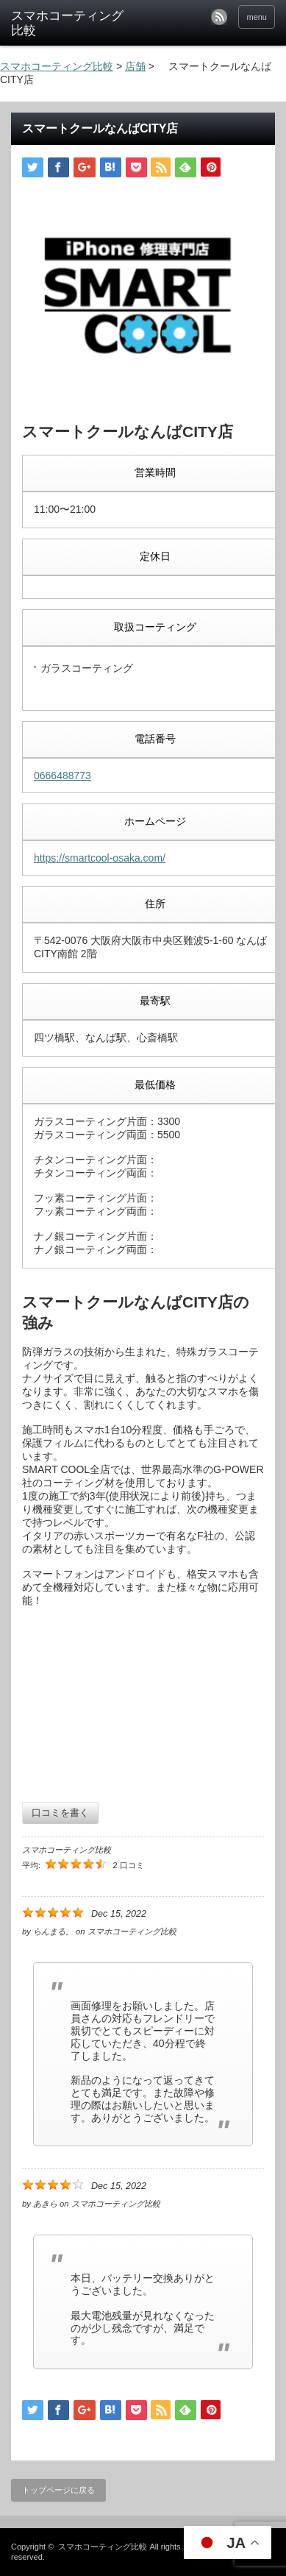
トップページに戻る (58, 2489)
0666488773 (62, 775)
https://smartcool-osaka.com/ (99, 858)
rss (219, 17)
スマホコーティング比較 (102, 2546)
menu (256, 17)
